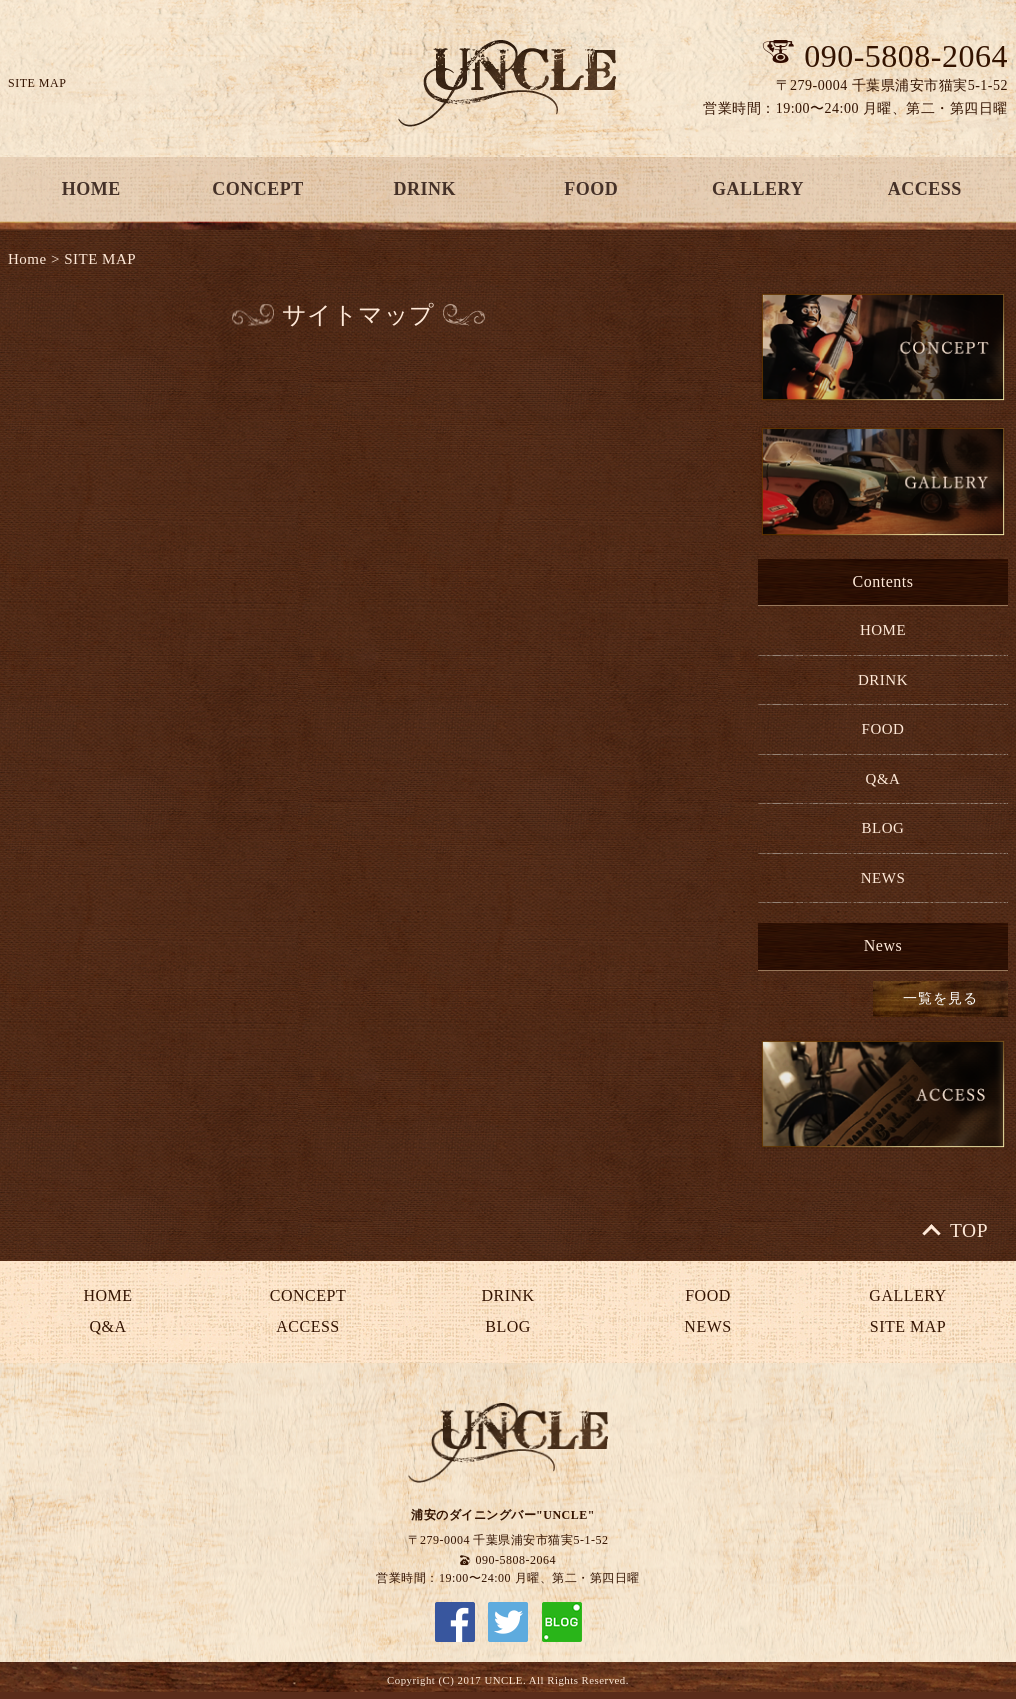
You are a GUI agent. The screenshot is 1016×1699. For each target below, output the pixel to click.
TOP (969, 1231)
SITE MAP (100, 259)
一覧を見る (940, 998)
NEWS (883, 878)
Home (27, 259)
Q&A (883, 779)
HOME (91, 189)
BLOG (883, 828)
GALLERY (758, 189)
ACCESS (925, 189)
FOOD (591, 189)
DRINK (424, 189)
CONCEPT (258, 189)
